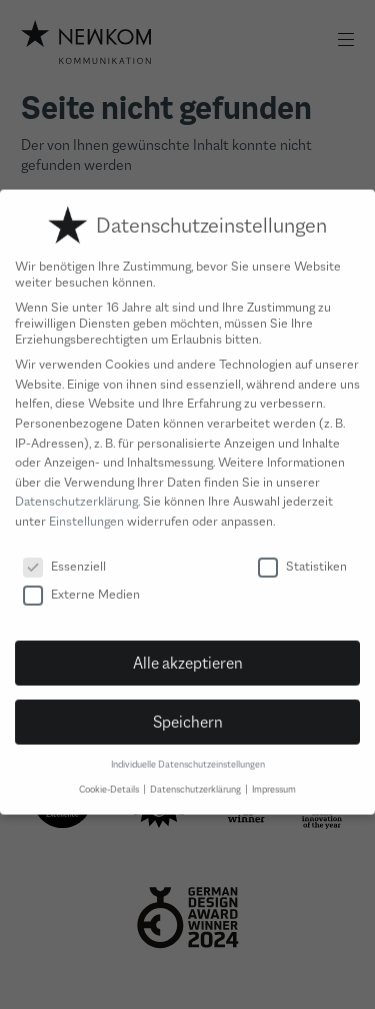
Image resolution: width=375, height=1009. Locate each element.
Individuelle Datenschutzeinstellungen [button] (188, 751)
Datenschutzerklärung (76, 488)
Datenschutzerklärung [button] (196, 776)
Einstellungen (86, 508)
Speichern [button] (188, 708)
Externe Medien (81, 581)
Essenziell (64, 553)
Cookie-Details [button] (110, 776)
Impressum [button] (274, 776)
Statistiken (302, 553)
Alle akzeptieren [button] (188, 649)
